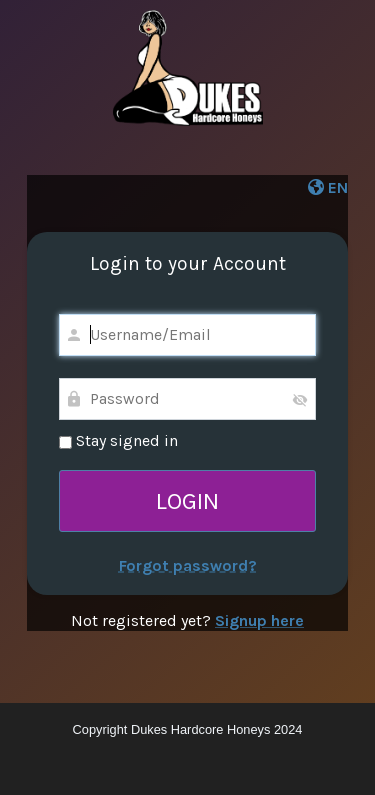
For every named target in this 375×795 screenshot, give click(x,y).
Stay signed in (118, 440)
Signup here (259, 620)
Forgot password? (188, 565)
